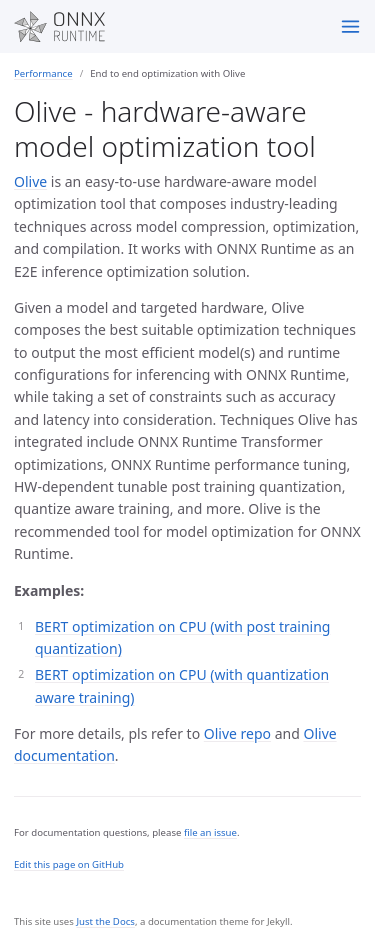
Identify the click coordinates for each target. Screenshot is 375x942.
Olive (30, 181)
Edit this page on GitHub (69, 864)
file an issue (210, 832)
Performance (43, 73)
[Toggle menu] (350, 26)
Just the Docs (105, 921)
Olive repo (237, 733)
